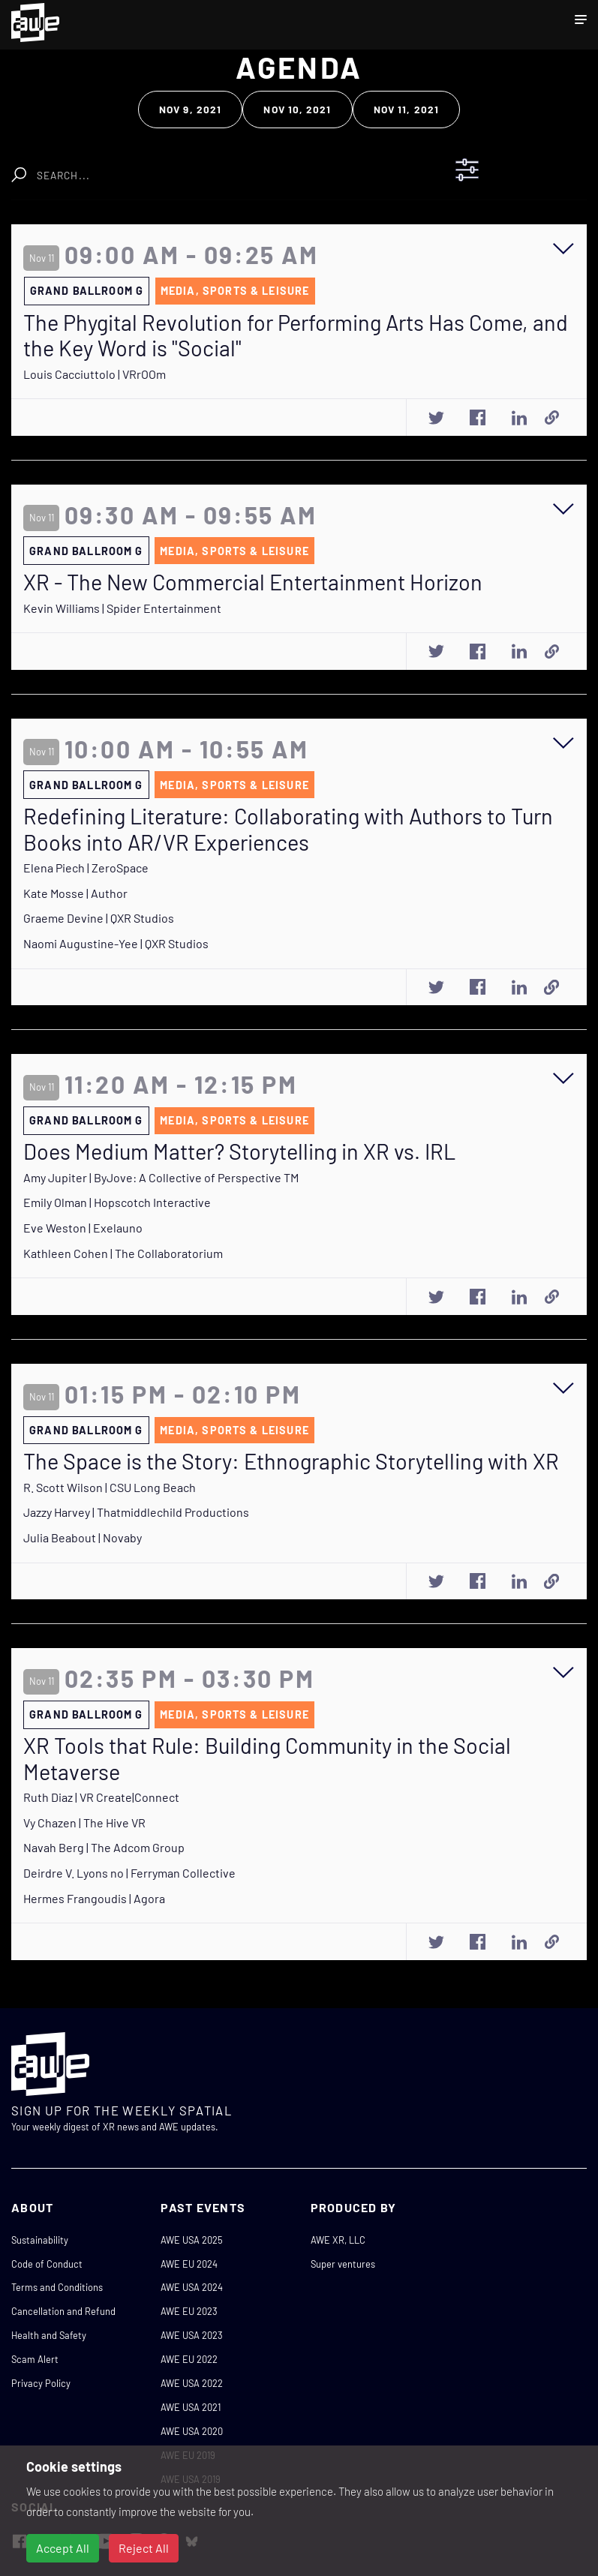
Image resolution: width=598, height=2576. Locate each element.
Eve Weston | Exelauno (83, 1227)
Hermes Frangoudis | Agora (94, 1898)
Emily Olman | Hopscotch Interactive (117, 1202)
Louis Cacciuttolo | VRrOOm (94, 374)
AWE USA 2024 (192, 2287)
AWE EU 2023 (189, 2311)
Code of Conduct (47, 2264)
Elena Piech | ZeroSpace (86, 867)
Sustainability (39, 2240)
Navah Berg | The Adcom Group (104, 1847)
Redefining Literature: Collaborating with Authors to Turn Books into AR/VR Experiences (288, 829)
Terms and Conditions (57, 2287)
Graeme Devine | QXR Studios (98, 918)
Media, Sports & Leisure (235, 290)
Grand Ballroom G (86, 290)
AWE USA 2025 (192, 2240)
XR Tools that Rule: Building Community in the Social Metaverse (267, 1759)
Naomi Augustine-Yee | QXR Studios (116, 943)
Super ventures (343, 2264)
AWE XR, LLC (338, 2240)
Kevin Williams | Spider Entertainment (122, 608)
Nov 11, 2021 (406, 109)
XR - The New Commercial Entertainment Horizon (252, 582)
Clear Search (204, 168)
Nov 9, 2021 (190, 109)
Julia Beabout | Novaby (82, 1537)
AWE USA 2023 (192, 2335)
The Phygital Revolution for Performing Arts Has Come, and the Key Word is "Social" (295, 336)
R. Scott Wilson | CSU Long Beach (109, 1487)
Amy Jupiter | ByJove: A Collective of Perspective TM (161, 1177)
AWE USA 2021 (191, 2407)
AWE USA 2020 (192, 2431)
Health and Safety (48, 2335)
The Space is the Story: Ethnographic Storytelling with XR (291, 1461)
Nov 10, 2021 (297, 109)
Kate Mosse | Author (75, 893)
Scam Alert (35, 2359)
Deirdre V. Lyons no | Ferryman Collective (129, 1873)
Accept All (62, 2548)
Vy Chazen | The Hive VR (84, 1822)
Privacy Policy (41, 2383)
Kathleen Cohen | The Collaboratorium (123, 1253)
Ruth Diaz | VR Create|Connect (101, 1797)
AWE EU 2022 (189, 2359)
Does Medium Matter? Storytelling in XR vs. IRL (239, 1151)
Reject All (144, 2548)
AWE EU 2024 (189, 2264)
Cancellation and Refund (63, 2311)
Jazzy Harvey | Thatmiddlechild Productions (136, 1512)
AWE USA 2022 (192, 2383)
